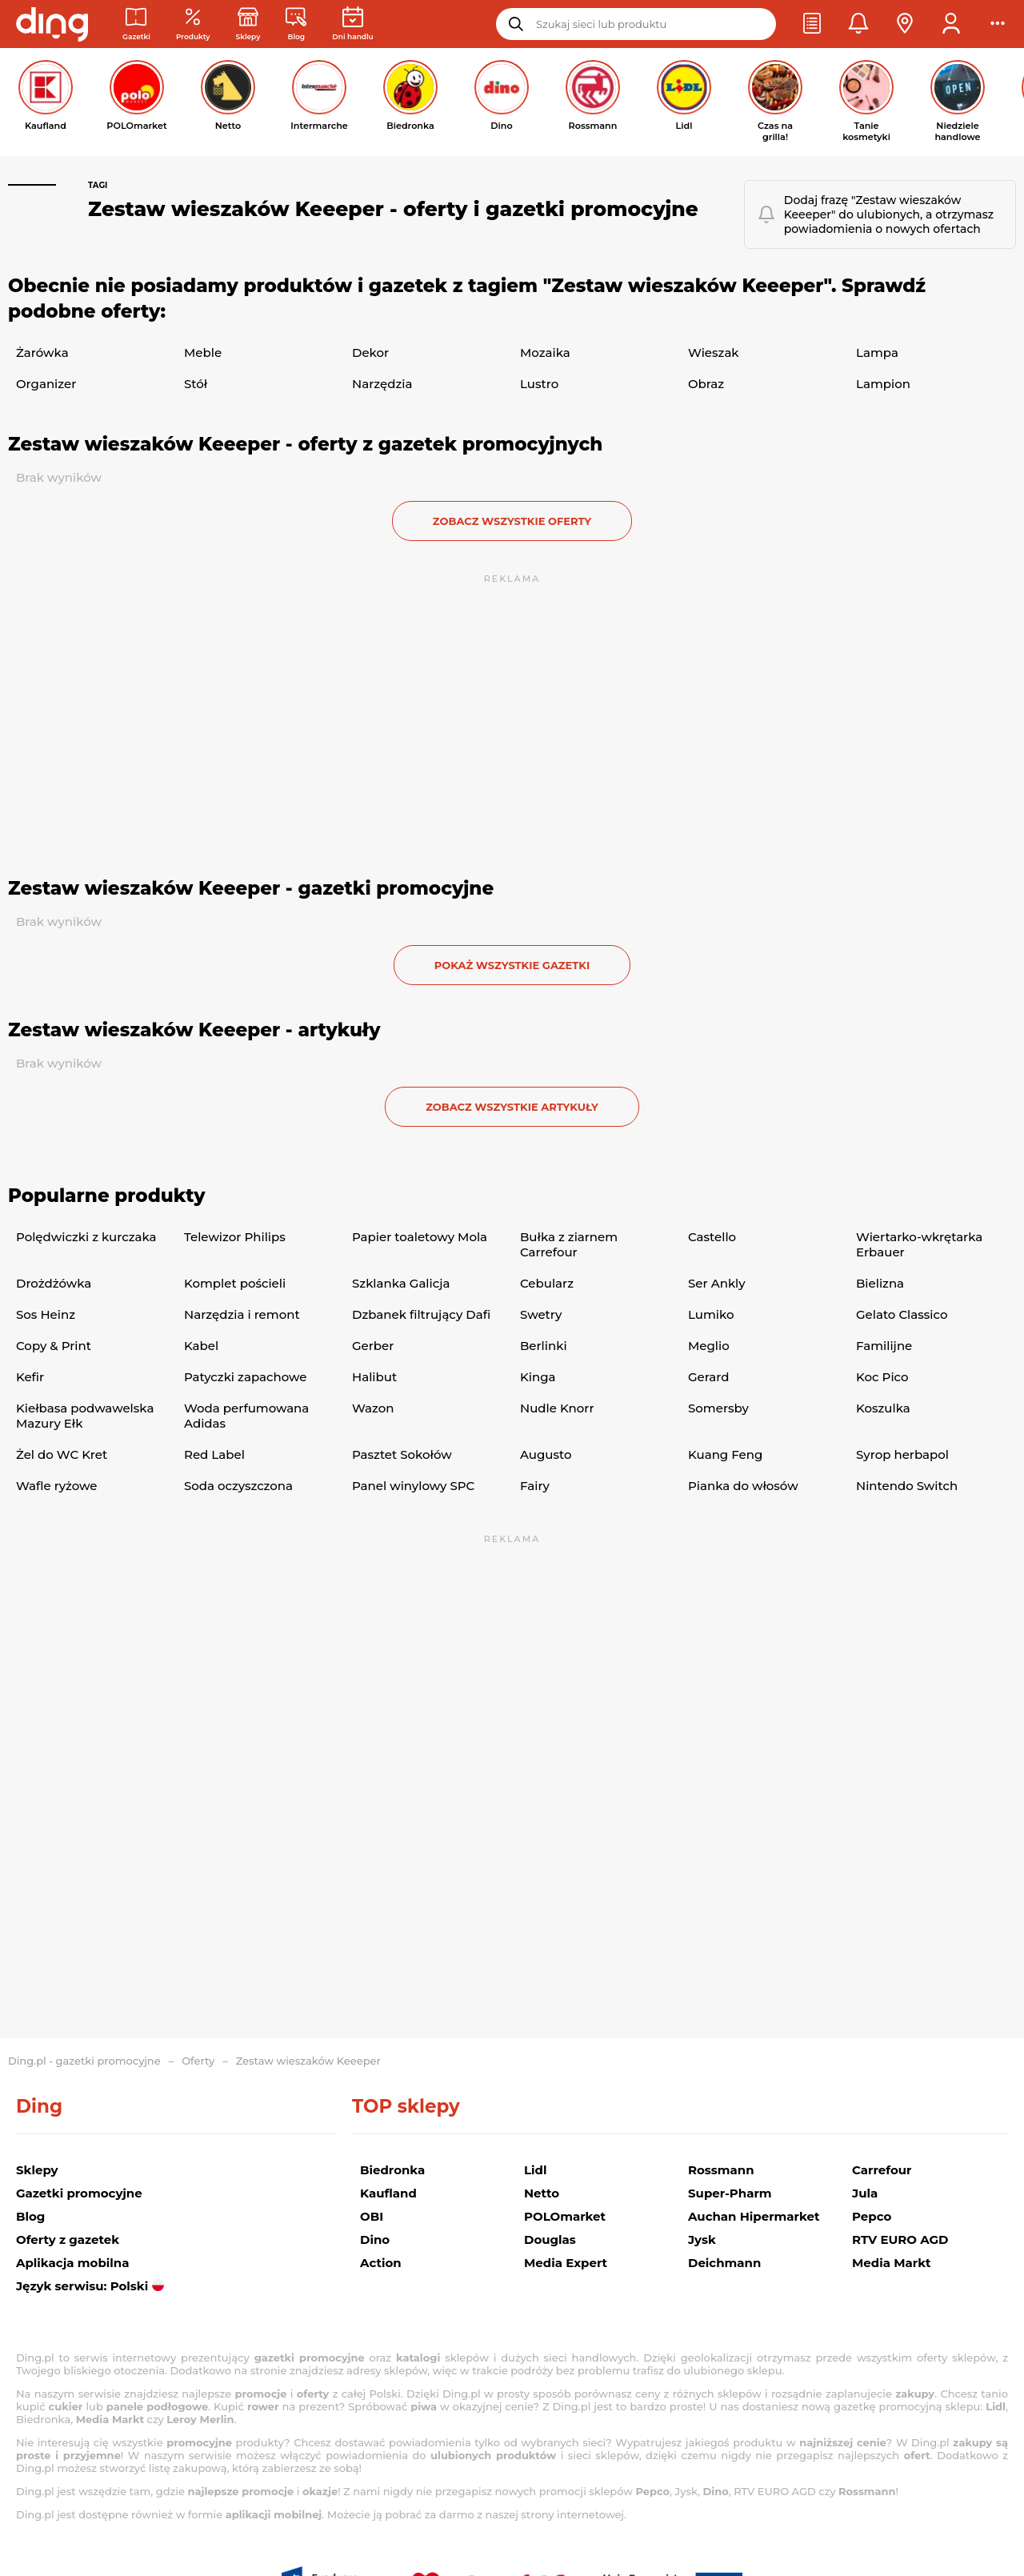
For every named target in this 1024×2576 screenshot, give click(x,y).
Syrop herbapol (902, 1454)
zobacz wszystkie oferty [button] (512, 521)
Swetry (541, 1314)
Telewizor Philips (235, 1236)
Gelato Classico (901, 1314)
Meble (203, 352)
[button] (812, 24)
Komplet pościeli (235, 1283)
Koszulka (883, 1408)
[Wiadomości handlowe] (296, 24)
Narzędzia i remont (242, 1314)
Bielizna (880, 1283)
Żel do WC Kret (61, 1454)
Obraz (706, 383)
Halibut (374, 1376)
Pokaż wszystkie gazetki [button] (512, 965)
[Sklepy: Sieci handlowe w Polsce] (248, 24)
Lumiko (711, 1314)
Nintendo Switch (907, 1485)
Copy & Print (53, 1345)
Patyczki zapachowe (245, 1376)
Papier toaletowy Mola (419, 1236)
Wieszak (713, 352)
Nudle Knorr (557, 1408)
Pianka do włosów (743, 1485)
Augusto (545, 1454)
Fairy (535, 1485)
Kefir (30, 1376)
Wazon (373, 1408)
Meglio (709, 1345)
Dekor (370, 352)
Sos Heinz (45, 1314)
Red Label (214, 1454)
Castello (712, 1236)
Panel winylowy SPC (413, 1485)
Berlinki (543, 1345)
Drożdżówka (53, 1283)
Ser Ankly (717, 1283)
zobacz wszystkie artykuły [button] (512, 1106)
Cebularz (547, 1283)
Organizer (46, 383)
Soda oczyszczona (238, 1485)
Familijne (884, 1345)
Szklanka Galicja (401, 1283)
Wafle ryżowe (57, 1485)
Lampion (883, 383)
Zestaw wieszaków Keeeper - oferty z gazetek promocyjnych (305, 444)
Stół (195, 383)
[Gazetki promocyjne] (136, 24)
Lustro (539, 383)
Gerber (373, 1345)
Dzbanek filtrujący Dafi (421, 1314)
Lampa (877, 352)
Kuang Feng (725, 1454)
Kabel (201, 1345)
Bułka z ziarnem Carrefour (569, 1244)
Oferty (198, 2060)
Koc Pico (882, 1376)
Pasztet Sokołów (402, 1454)
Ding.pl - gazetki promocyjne (84, 2060)
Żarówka (42, 352)
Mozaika (545, 352)
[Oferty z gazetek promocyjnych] (193, 24)
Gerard (708, 1376)
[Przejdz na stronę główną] (52, 24)
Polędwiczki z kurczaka (86, 1236)
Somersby (718, 1408)
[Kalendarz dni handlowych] (352, 24)
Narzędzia (382, 383)
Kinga (538, 1376)
